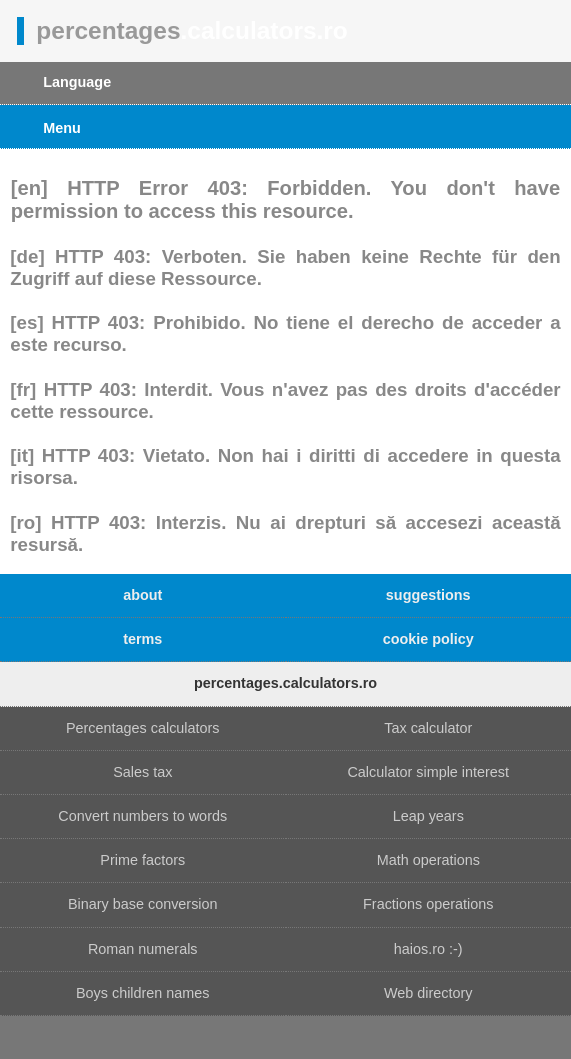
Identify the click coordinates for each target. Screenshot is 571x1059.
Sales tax (142, 772)
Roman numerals (143, 949)
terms (142, 639)
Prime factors (142, 860)
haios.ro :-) (428, 949)
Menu (62, 128)
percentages (191, 30)
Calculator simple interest (428, 772)
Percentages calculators (143, 728)
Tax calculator (428, 728)
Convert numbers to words (142, 816)
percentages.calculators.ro (285, 683)
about (142, 595)
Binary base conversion (143, 904)
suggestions (428, 595)
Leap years (428, 816)
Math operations (428, 860)
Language (77, 82)
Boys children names (143, 993)
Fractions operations (428, 904)
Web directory (428, 993)
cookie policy (428, 639)
